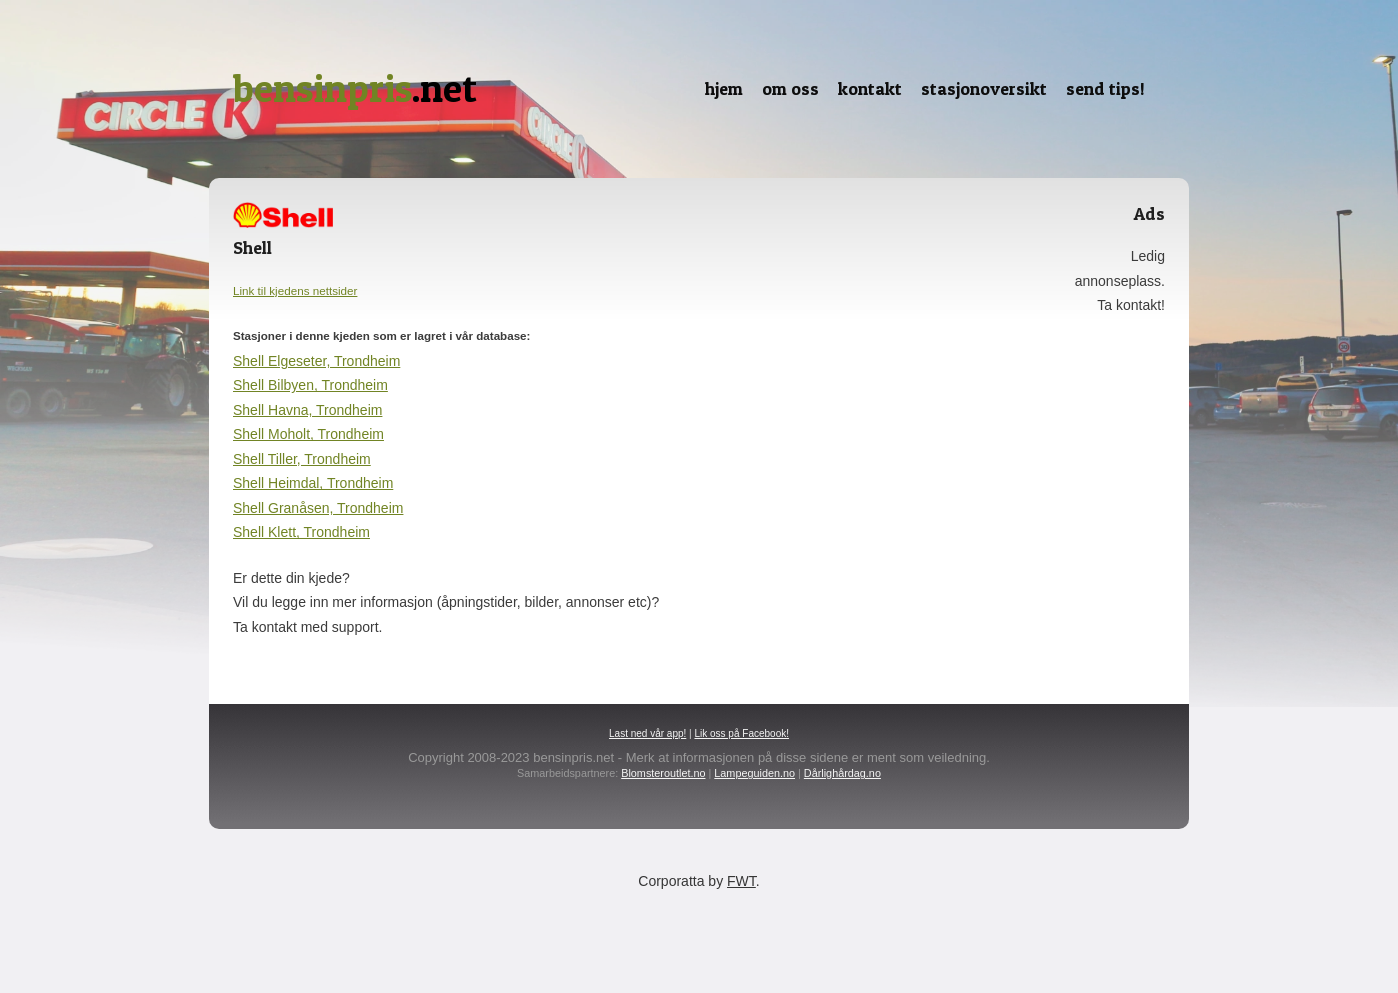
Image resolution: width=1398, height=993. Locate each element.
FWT (741, 881)
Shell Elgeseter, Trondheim (316, 361)
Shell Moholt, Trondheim (308, 434)
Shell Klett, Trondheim (301, 532)
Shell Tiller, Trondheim (302, 459)
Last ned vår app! (647, 733)
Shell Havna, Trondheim (307, 410)
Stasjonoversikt (984, 88)
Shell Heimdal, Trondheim (313, 483)
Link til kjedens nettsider (295, 290)
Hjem (724, 88)
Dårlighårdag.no (842, 773)
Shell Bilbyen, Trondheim (310, 385)
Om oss (790, 88)
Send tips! (1105, 88)
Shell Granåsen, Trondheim (318, 508)
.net (355, 88)
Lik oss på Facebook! (741, 733)
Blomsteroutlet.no (663, 773)
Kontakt (870, 88)
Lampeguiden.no (754, 773)
